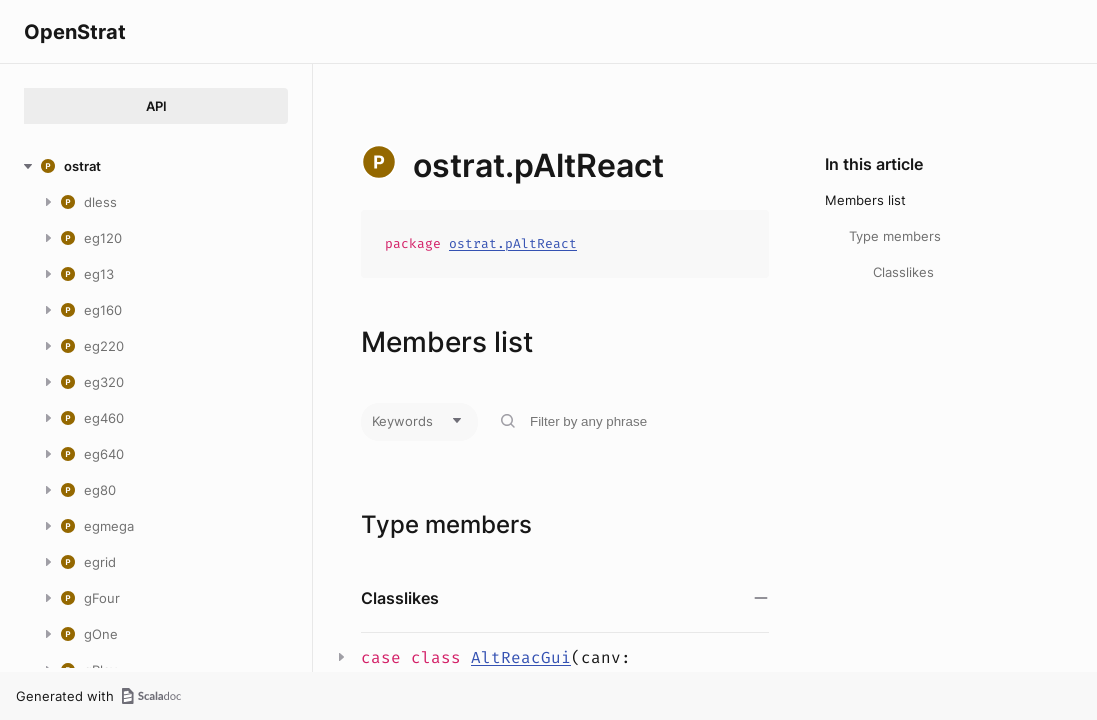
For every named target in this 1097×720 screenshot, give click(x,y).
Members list (865, 200)
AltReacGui (521, 657)
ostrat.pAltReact (513, 243)
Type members (895, 236)
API (156, 106)
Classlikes (903, 272)
